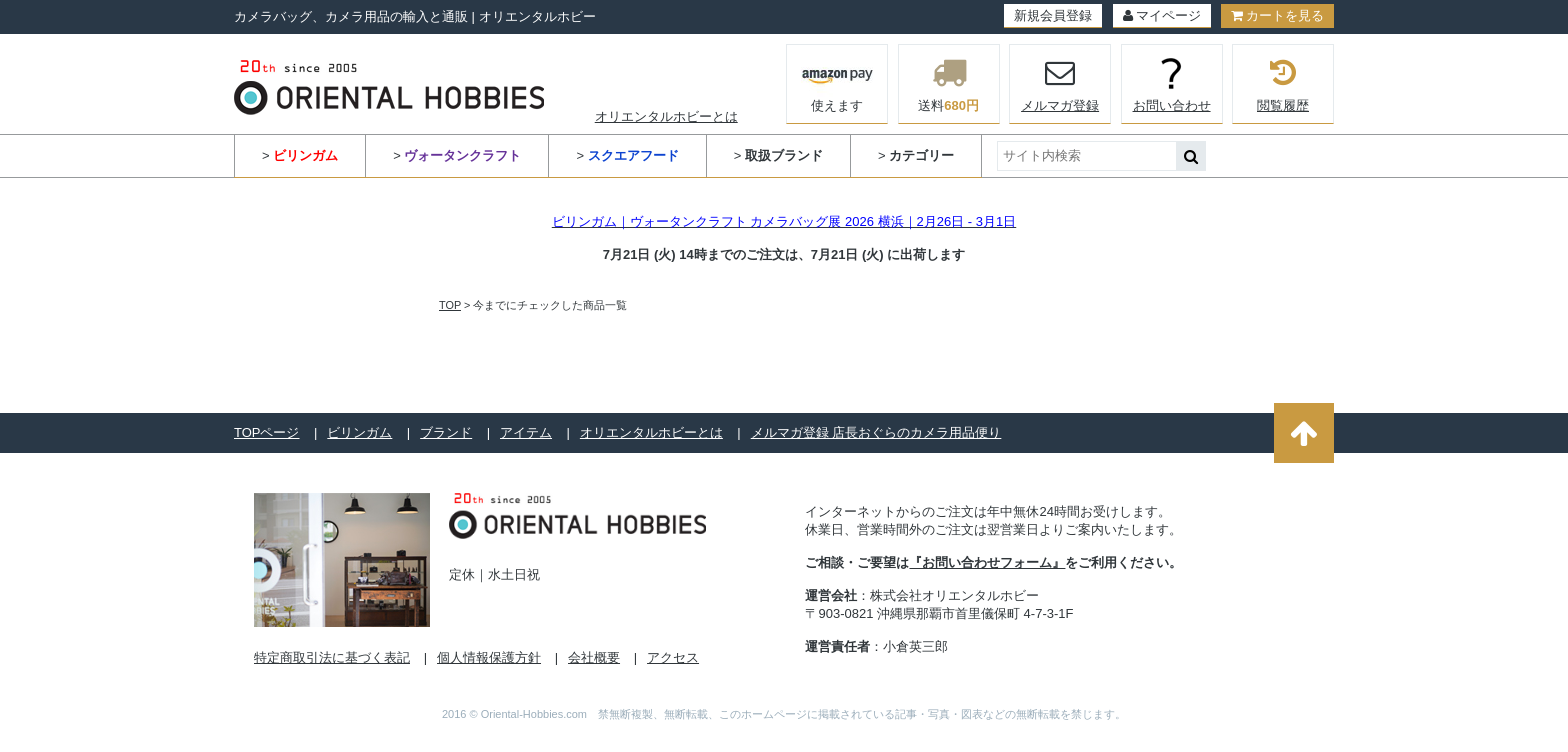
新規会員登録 (1053, 15)
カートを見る (1277, 15)
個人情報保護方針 (489, 657)
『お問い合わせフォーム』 (987, 562)
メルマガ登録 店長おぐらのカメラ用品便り (876, 432)
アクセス (673, 657)
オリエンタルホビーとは (666, 116)
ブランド (446, 432)
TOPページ (267, 432)
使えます (837, 82)
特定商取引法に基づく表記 (332, 657)
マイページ (1162, 15)
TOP (450, 305)
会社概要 (594, 657)
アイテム (526, 432)
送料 (949, 84)
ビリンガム (359, 432)
